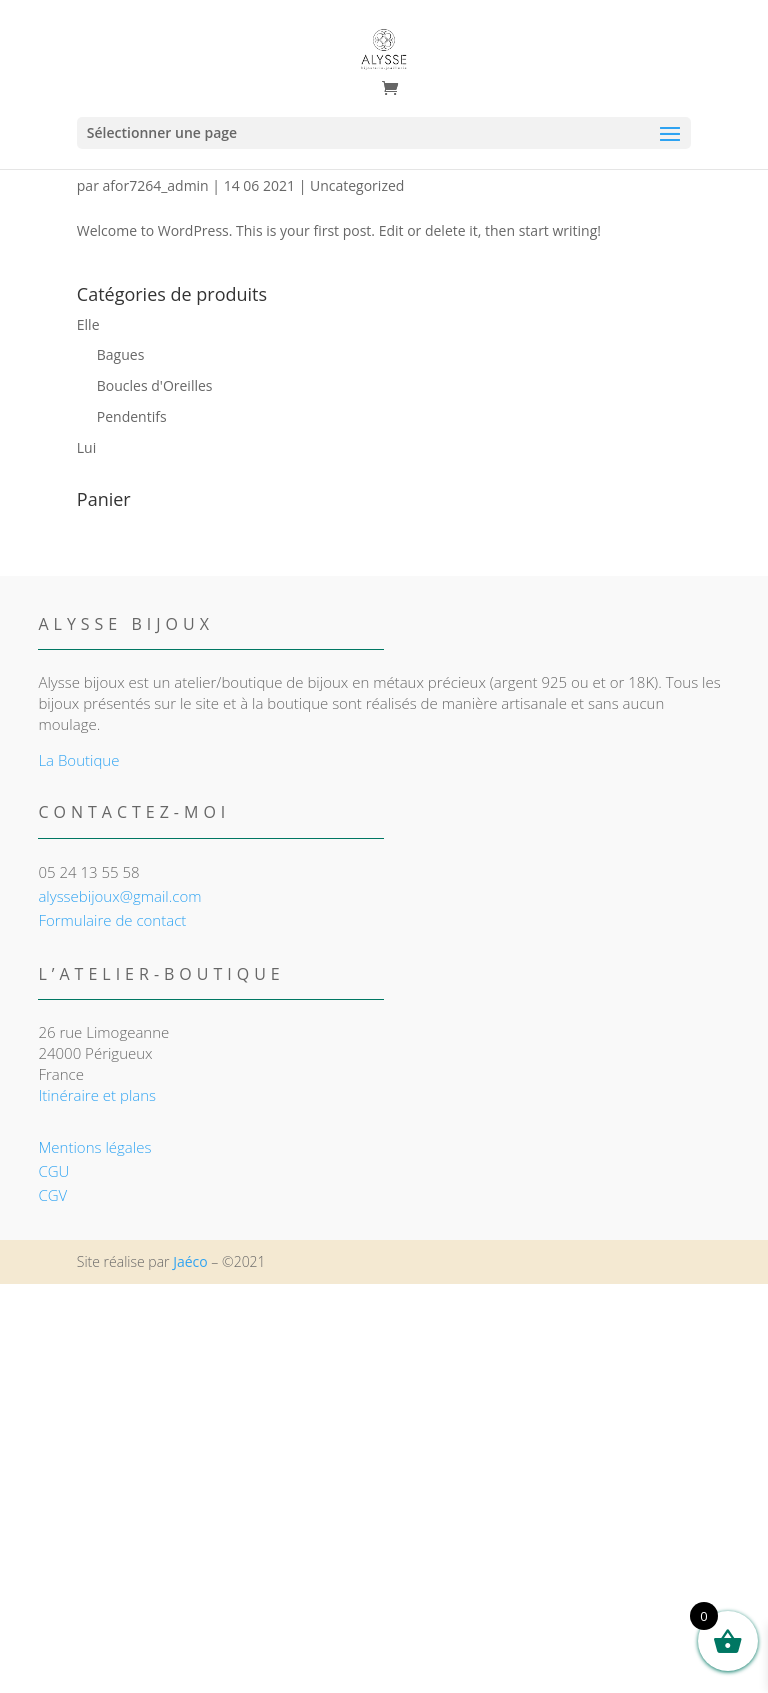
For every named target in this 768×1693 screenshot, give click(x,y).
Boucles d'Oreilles (155, 385)
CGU (53, 1171)
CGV (52, 1195)
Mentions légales (94, 1147)
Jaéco (190, 1261)
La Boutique (78, 760)
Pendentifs (132, 416)
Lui (86, 447)
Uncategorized (357, 185)
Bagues (121, 354)
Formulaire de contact (112, 920)
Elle (88, 324)
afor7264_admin (156, 185)
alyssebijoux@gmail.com (119, 896)
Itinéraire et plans (97, 1095)
